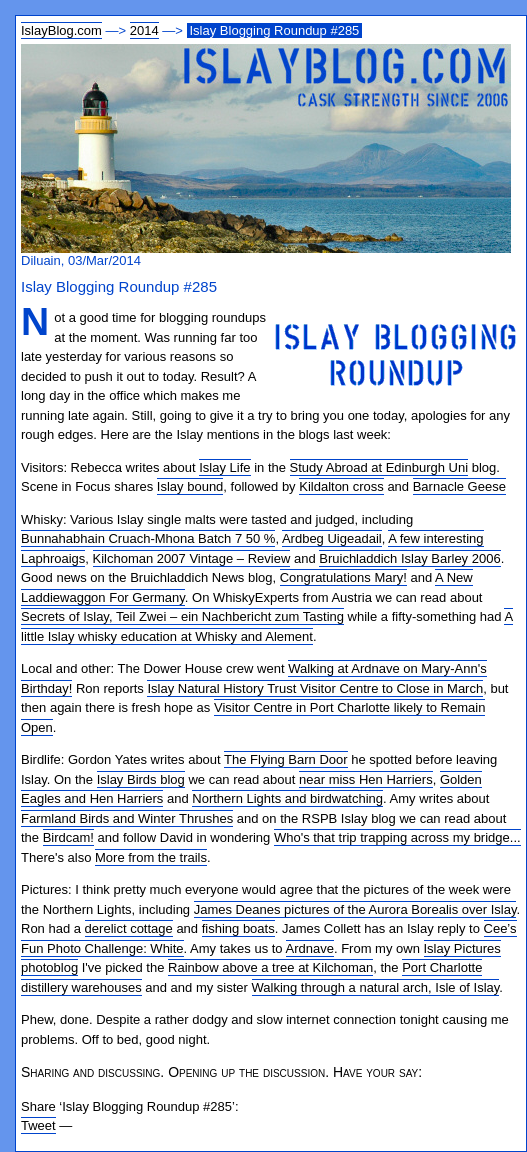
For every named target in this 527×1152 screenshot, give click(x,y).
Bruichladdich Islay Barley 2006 (409, 558)
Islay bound (190, 486)
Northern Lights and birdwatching (287, 798)
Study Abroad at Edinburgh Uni (379, 467)
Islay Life (224, 467)
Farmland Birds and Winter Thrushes (127, 818)
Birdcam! (68, 837)
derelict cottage (129, 928)
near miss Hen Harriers (366, 779)
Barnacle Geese (459, 486)
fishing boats (238, 928)
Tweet (38, 1125)
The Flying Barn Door (286, 759)
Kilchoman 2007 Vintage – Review (192, 558)
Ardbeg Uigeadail (332, 538)
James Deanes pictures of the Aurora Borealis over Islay (355, 909)
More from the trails (151, 857)
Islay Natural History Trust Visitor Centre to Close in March (315, 688)
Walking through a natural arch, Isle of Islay (376, 987)
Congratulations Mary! (343, 577)
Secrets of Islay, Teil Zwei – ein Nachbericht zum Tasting (182, 616)
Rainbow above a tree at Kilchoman (270, 967)
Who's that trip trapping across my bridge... (397, 837)
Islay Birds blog (141, 779)
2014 (144, 30)
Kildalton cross (341, 486)
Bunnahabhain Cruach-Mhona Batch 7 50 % (148, 538)
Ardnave (310, 948)
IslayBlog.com (61, 30)
